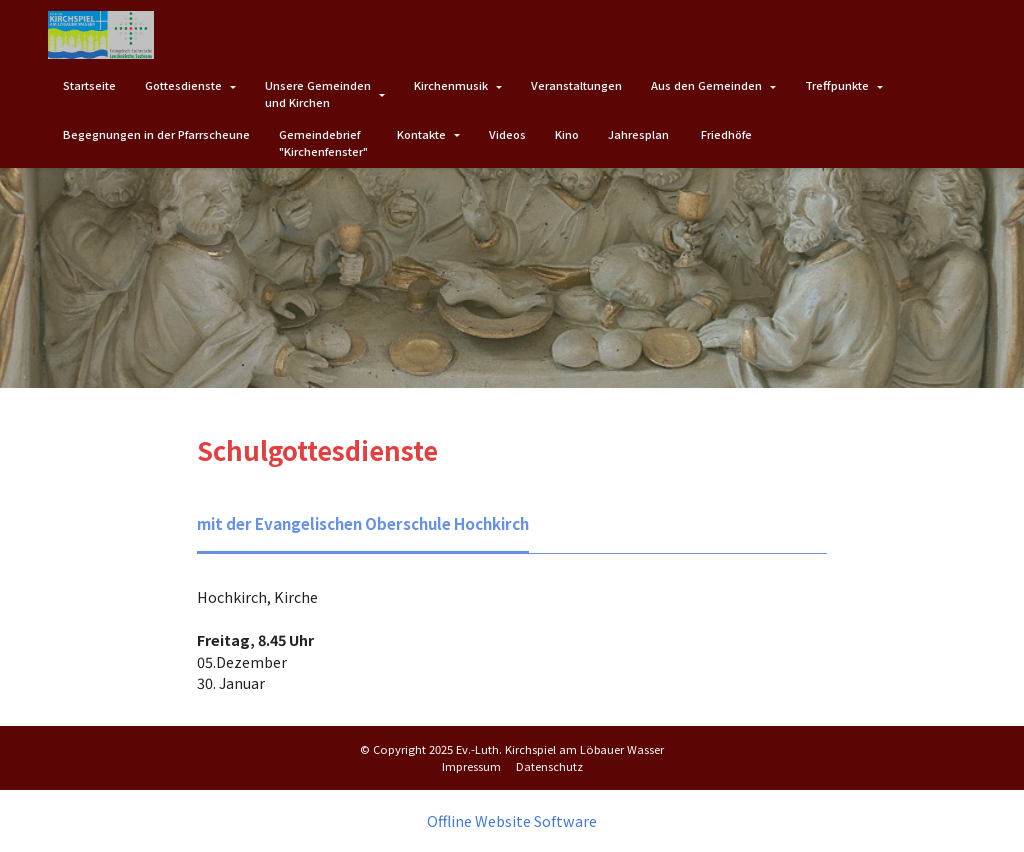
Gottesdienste (183, 85)
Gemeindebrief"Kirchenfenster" (323, 142)
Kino (567, 134)
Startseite (89, 85)
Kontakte (421, 134)
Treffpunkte (837, 85)
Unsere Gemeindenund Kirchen (318, 93)
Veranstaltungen (576, 85)
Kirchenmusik (451, 85)
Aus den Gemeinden (706, 85)
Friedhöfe (726, 134)
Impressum (471, 765)
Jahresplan (640, 134)
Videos (507, 134)
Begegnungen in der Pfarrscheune (156, 134)
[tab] (357, 524)
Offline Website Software (512, 820)
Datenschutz (549, 765)
